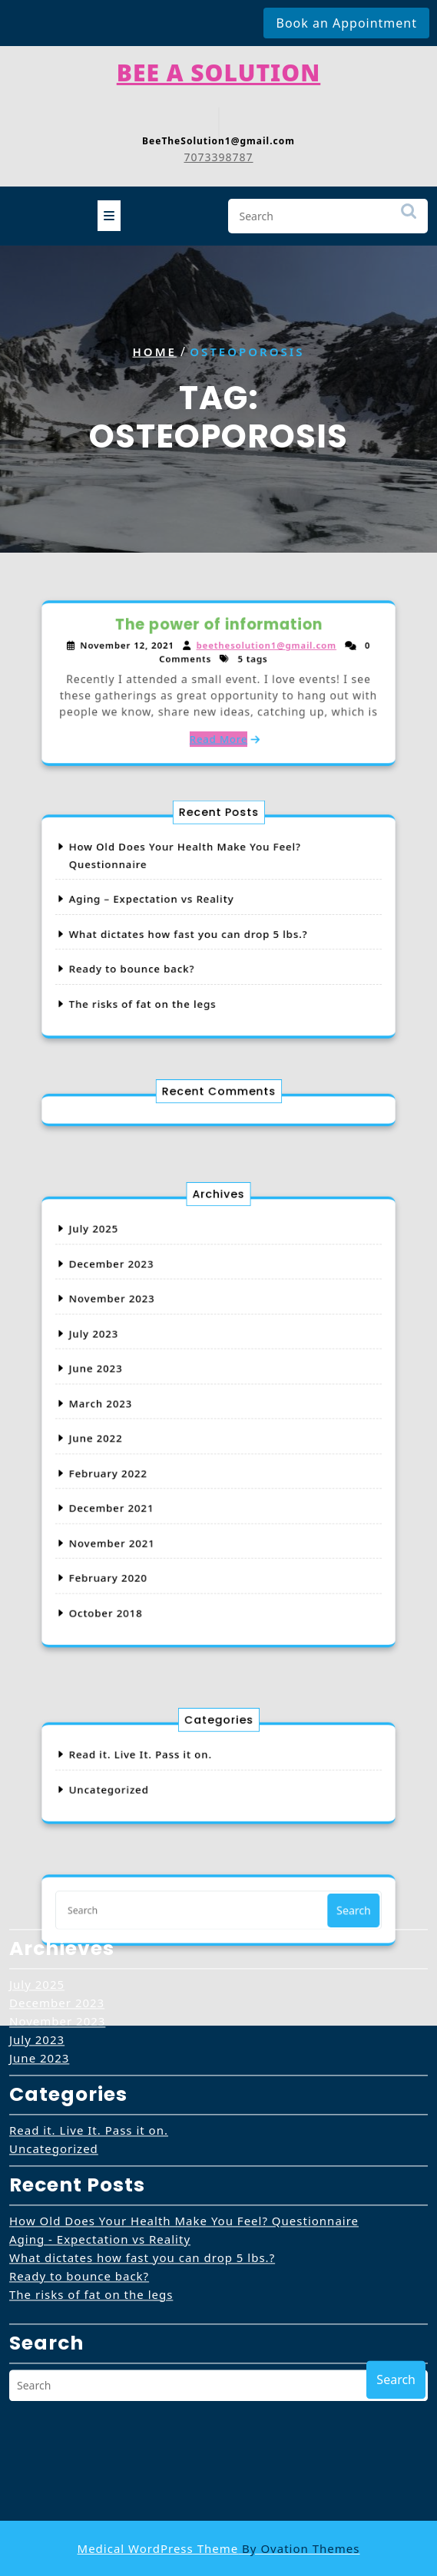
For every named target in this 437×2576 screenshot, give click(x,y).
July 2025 (143, 1305)
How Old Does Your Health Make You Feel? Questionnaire (184, 2012)
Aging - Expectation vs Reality (99, 2031)
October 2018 (150, 1537)
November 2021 (154, 1495)
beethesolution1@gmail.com (247, 660)
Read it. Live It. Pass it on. (88, 1922)
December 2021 (154, 1474)
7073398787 (218, 147)
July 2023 (143, 1369)
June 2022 (144, 1432)
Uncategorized (53, 1940)
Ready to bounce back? (166, 952)
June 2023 (144, 1389)
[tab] (109, 209)
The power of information (218, 647)
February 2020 (152, 1516)
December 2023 (154, 1327)
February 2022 (152, 1453)
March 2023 (147, 1411)
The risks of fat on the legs (172, 973)
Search (408, 211)
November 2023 (154, 1347)
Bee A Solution (219, 63)
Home (154, 350)
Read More (219, 716)
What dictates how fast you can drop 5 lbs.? (200, 930)
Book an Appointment (346, 23)
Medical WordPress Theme (219, 2548)
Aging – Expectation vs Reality (178, 910)
